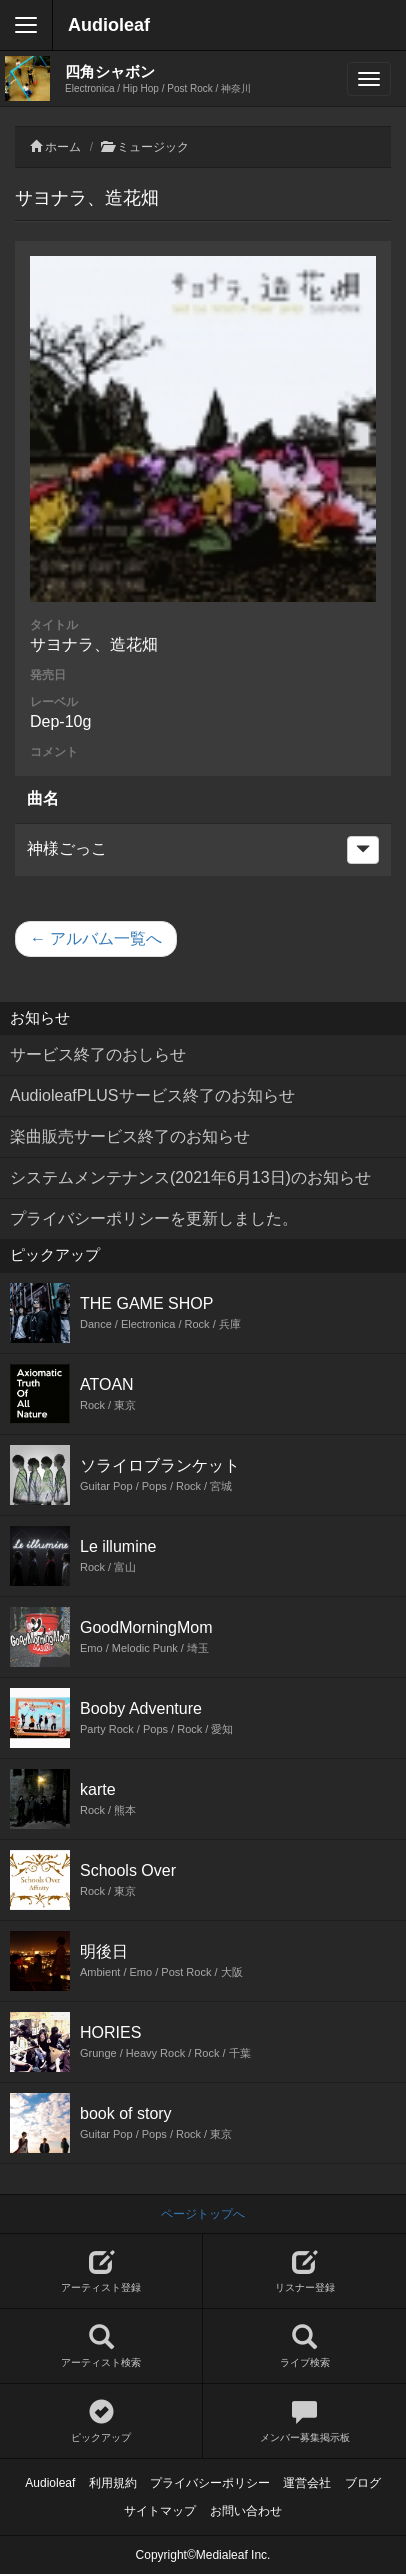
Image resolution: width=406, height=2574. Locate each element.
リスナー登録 (304, 2271)
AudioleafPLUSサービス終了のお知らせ (152, 1095)
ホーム (63, 147)
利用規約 (113, 2483)
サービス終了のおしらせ (98, 1054)
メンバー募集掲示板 (304, 2421)
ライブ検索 (304, 2346)
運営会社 (307, 2483)
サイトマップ (160, 2511)
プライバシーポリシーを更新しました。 (154, 1218)
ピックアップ (101, 2421)
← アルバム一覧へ (96, 938)
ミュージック (153, 147)
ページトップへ (203, 2214)
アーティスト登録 (101, 2271)
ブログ (363, 2483)
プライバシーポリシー (210, 2483)
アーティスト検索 (101, 2346)
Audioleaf (109, 25)
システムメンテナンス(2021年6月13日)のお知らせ (190, 1177)
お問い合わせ (246, 2511)
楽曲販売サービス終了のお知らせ (130, 1136)
